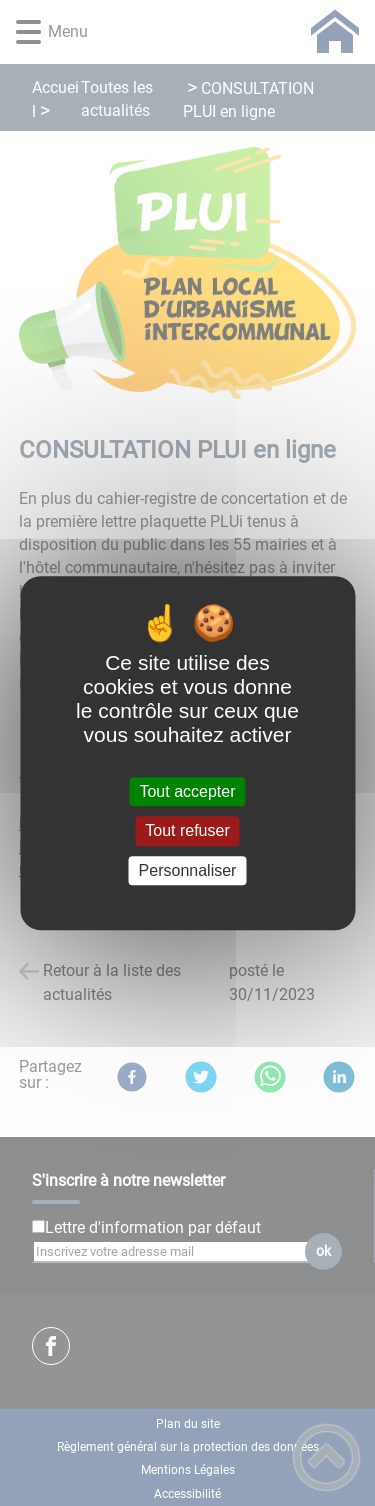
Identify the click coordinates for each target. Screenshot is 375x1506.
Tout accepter (187, 791)
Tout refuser (187, 831)
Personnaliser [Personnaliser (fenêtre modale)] (188, 870)
